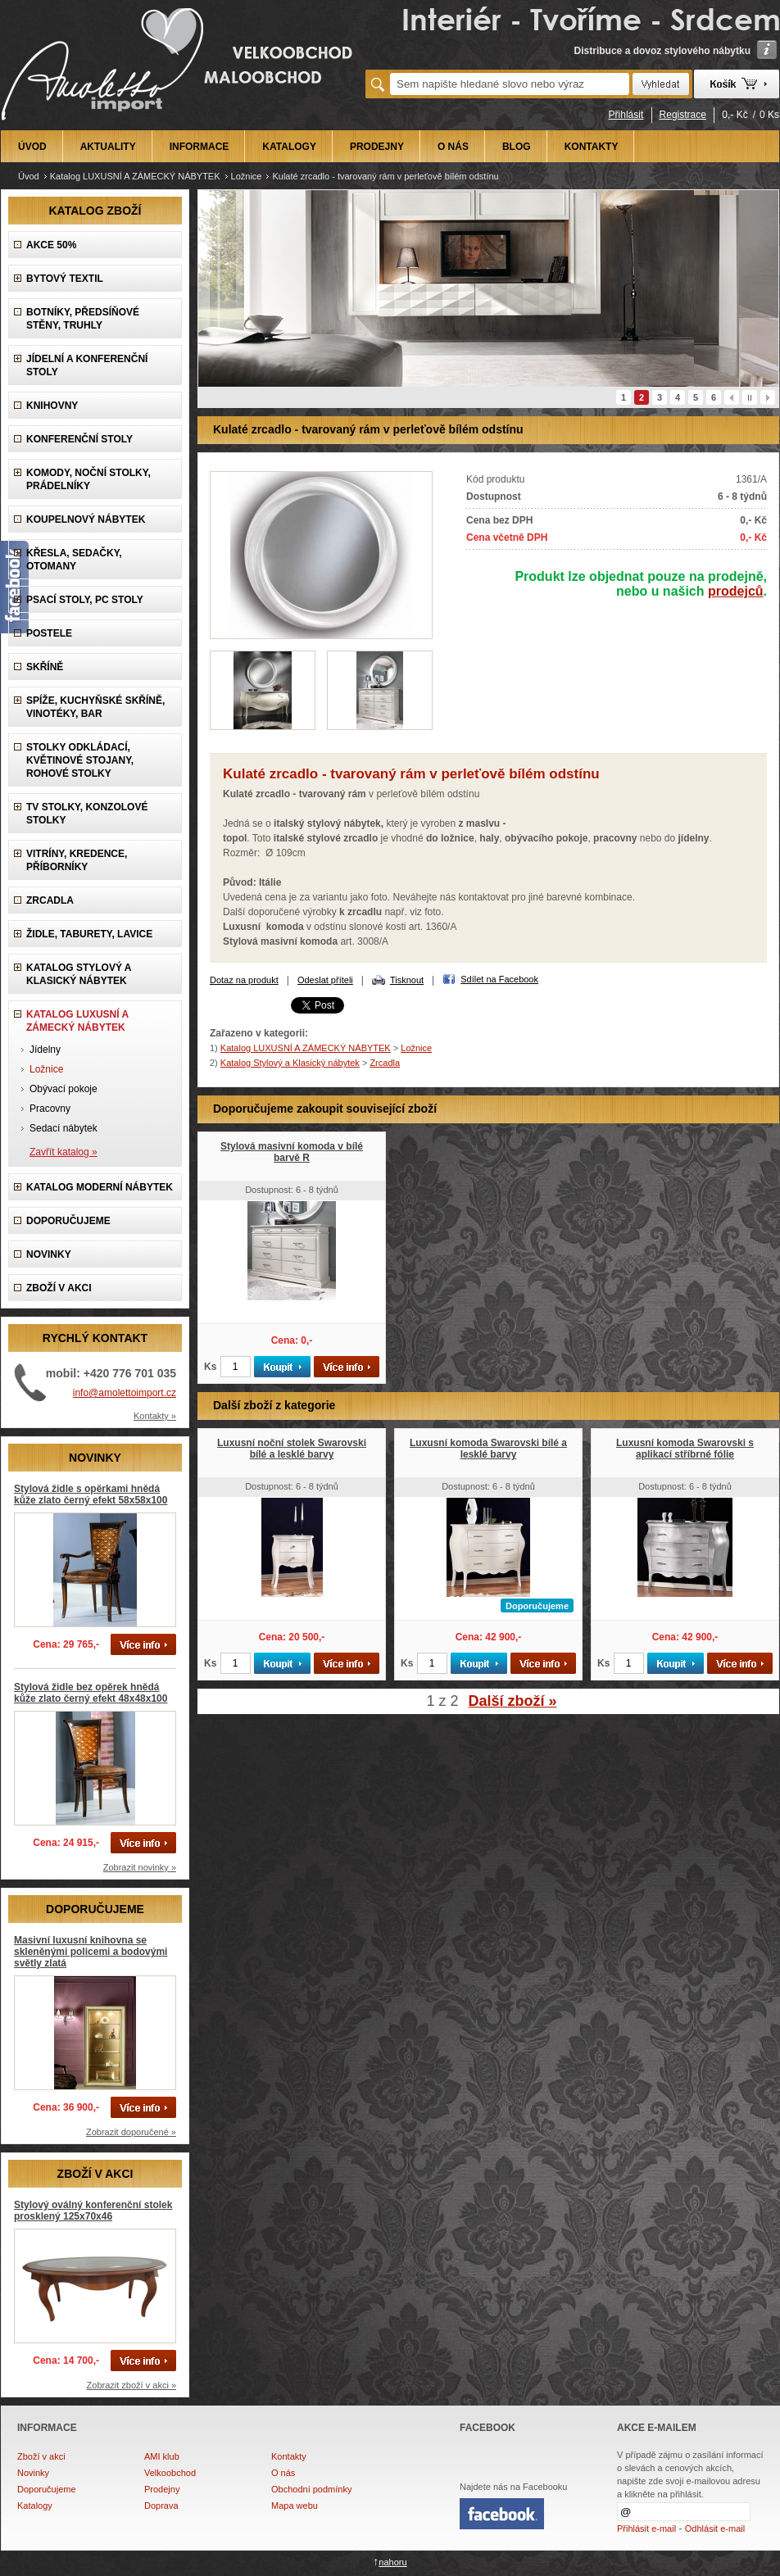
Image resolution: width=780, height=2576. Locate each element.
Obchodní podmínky (311, 2489)
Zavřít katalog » (63, 1152)
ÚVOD (32, 146)
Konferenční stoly (79, 439)
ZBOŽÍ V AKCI (59, 1288)
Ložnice (246, 176)
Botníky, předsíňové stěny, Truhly (82, 318)
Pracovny (49, 1108)
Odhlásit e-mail (715, 2528)
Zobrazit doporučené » (131, 2132)
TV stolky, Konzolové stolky (86, 813)
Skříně (44, 667)
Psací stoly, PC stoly (84, 599)
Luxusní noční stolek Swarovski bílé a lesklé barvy (291, 1448)
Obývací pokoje (63, 1089)
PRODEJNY (377, 146)
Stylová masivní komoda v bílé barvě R (291, 1152)
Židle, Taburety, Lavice (89, 934)
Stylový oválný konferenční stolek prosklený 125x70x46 (93, 2210)
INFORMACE (199, 146)
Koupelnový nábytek (85, 519)
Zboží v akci (41, 2456)
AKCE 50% (51, 245)
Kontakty (288, 2456)
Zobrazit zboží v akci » (131, 2385)
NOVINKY (48, 1254)
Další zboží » (513, 1701)
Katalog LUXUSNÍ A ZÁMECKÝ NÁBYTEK (135, 176)
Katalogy (34, 2505)
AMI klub (161, 2456)
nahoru (392, 2562)
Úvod (28, 176)
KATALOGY (289, 146)
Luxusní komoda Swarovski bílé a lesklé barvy (488, 1448)
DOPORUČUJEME (68, 1221)
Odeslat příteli (325, 980)
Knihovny (52, 405)
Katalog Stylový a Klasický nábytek (78, 974)
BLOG (516, 146)
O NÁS (453, 146)
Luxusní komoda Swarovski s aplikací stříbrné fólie (685, 1448)
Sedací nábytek (63, 1128)
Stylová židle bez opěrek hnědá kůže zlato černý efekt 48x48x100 (90, 1692)
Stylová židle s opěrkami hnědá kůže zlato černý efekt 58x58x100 (90, 1494)
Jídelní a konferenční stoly (86, 365)
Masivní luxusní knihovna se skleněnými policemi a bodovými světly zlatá (90, 1951)
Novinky (33, 2473)
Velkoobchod (170, 2473)
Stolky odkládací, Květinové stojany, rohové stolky (80, 760)
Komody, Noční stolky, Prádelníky (88, 479)
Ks (210, 1366)
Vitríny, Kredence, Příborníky (76, 860)
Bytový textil (64, 278)
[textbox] (509, 84)
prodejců (736, 591)
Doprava (161, 2505)
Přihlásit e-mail (646, 2528)
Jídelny (45, 1049)
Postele (49, 633)
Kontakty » (155, 1416)
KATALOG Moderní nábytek (99, 1187)
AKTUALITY (108, 146)
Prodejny (161, 2489)
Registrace (683, 114)
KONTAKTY (592, 146)
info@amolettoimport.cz (124, 1393)
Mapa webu (294, 2505)
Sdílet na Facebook (499, 979)
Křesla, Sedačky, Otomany (74, 559)
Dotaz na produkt (244, 980)
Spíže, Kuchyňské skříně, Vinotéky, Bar (95, 707)
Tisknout (407, 980)
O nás (283, 2473)
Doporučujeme (46, 2489)
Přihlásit (626, 114)
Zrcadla (50, 900)
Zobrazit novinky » (139, 1867)
